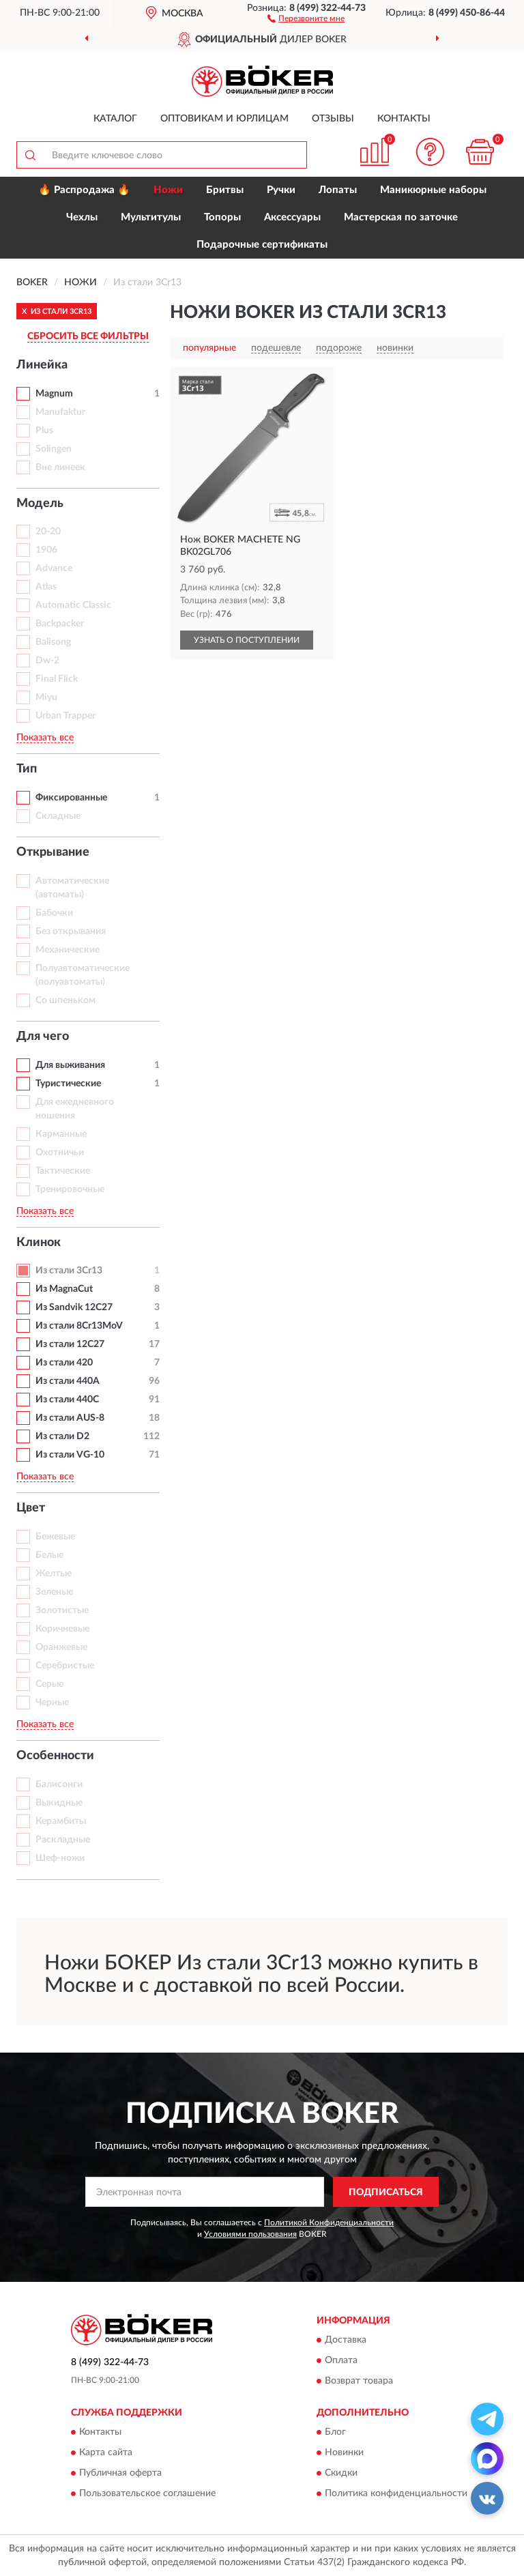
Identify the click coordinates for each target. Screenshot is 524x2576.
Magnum (54, 394)
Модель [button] (39, 503)
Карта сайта (105, 2453)
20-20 (48, 531)
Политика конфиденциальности (396, 2494)
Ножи (168, 190)
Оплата (341, 2360)
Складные (58, 816)
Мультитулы (151, 217)
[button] (306, 18)
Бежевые (55, 1537)
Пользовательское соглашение (147, 2494)
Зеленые (54, 1592)
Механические (67, 950)
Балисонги (59, 1784)
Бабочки (54, 913)
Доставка (345, 2340)
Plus (44, 430)
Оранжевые (61, 1647)
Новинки (344, 2453)
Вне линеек (60, 467)
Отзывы (333, 119)
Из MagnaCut (64, 1289)
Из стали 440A (67, 1381)
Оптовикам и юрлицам (224, 119)
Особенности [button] (55, 1756)
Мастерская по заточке (401, 217)
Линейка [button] (42, 365)
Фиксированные (71, 797)
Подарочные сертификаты (262, 245)
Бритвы (225, 190)
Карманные (61, 1134)
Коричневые (62, 1629)
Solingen (53, 449)
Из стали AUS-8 (69, 1418)
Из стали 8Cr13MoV (79, 1326)
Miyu (46, 697)
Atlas (46, 587)
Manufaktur (60, 412)
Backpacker (59, 623)
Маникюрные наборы (433, 190)
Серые (49, 1684)
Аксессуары (292, 217)
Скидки (341, 2473)
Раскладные (62, 1839)
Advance (53, 568)
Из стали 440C (67, 1399)
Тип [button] (26, 769)
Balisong (53, 642)
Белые (49, 1555)
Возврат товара (359, 2381)
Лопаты (338, 190)
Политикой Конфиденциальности (329, 2222)
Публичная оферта (120, 2473)
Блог (335, 2432)
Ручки (281, 190)
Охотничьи (59, 1152)
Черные (52, 1702)
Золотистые (62, 1610)
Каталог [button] (115, 119)
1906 (46, 550)
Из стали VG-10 (69, 1455)
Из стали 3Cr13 (68, 1270)
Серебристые (64, 1665)
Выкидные (59, 1803)
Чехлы (82, 217)
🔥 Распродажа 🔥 (84, 190)
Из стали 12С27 (69, 1344)
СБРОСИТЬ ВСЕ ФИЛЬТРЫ (88, 336)
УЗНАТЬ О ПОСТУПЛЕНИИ (247, 640)
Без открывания (70, 931)
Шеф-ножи (60, 1858)
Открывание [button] (52, 852)
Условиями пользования (250, 2234)
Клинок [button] (38, 1242)
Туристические (68, 1083)
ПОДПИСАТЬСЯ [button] (386, 2192)
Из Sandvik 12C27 (74, 1307)
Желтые (53, 1573)
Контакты (404, 119)
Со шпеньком (65, 1000)
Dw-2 (47, 660)
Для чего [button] (42, 1036)
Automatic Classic (73, 605)
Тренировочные (69, 1189)
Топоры (222, 217)
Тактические (62, 1171)
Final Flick (56, 679)
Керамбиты (60, 1821)
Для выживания (70, 1065)
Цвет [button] (30, 1508)
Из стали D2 (62, 1436)
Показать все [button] (45, 737)
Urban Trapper (65, 716)
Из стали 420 (64, 1362)
